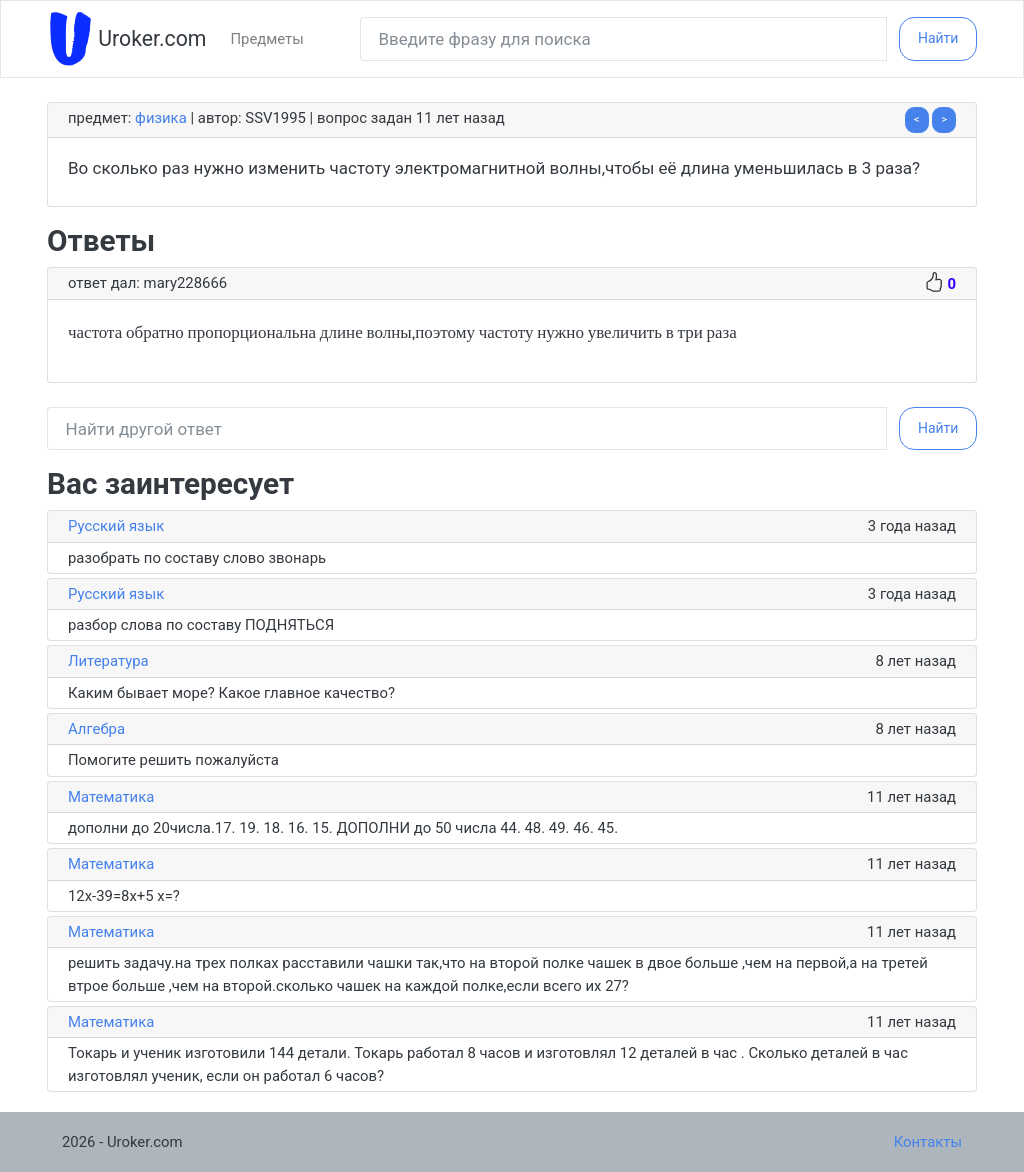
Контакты (928, 1142)
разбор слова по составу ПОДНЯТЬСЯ (205, 625)
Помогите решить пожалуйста (173, 760)
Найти (938, 38)
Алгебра (96, 729)
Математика (111, 797)
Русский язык (116, 526)
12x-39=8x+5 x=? (124, 896)
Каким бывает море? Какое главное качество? (231, 693)
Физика (161, 118)
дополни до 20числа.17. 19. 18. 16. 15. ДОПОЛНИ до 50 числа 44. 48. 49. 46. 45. (343, 828)
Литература (108, 661)
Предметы (266, 39)
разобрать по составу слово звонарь (197, 558)
